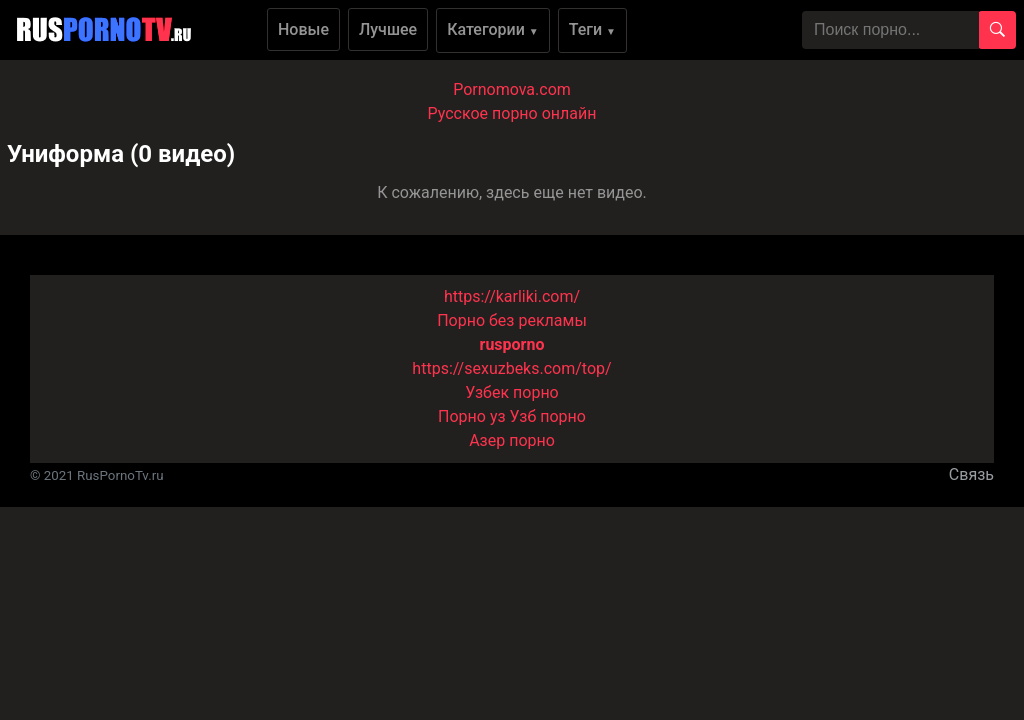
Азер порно (512, 440)
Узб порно (548, 416)
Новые (303, 29)
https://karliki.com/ (512, 296)
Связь (971, 474)
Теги (592, 29)
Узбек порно (512, 392)
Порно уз (472, 416)
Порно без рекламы (512, 320)
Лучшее (388, 29)
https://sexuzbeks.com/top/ (511, 368)
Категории (493, 29)
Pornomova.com (512, 89)
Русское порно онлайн (512, 113)
